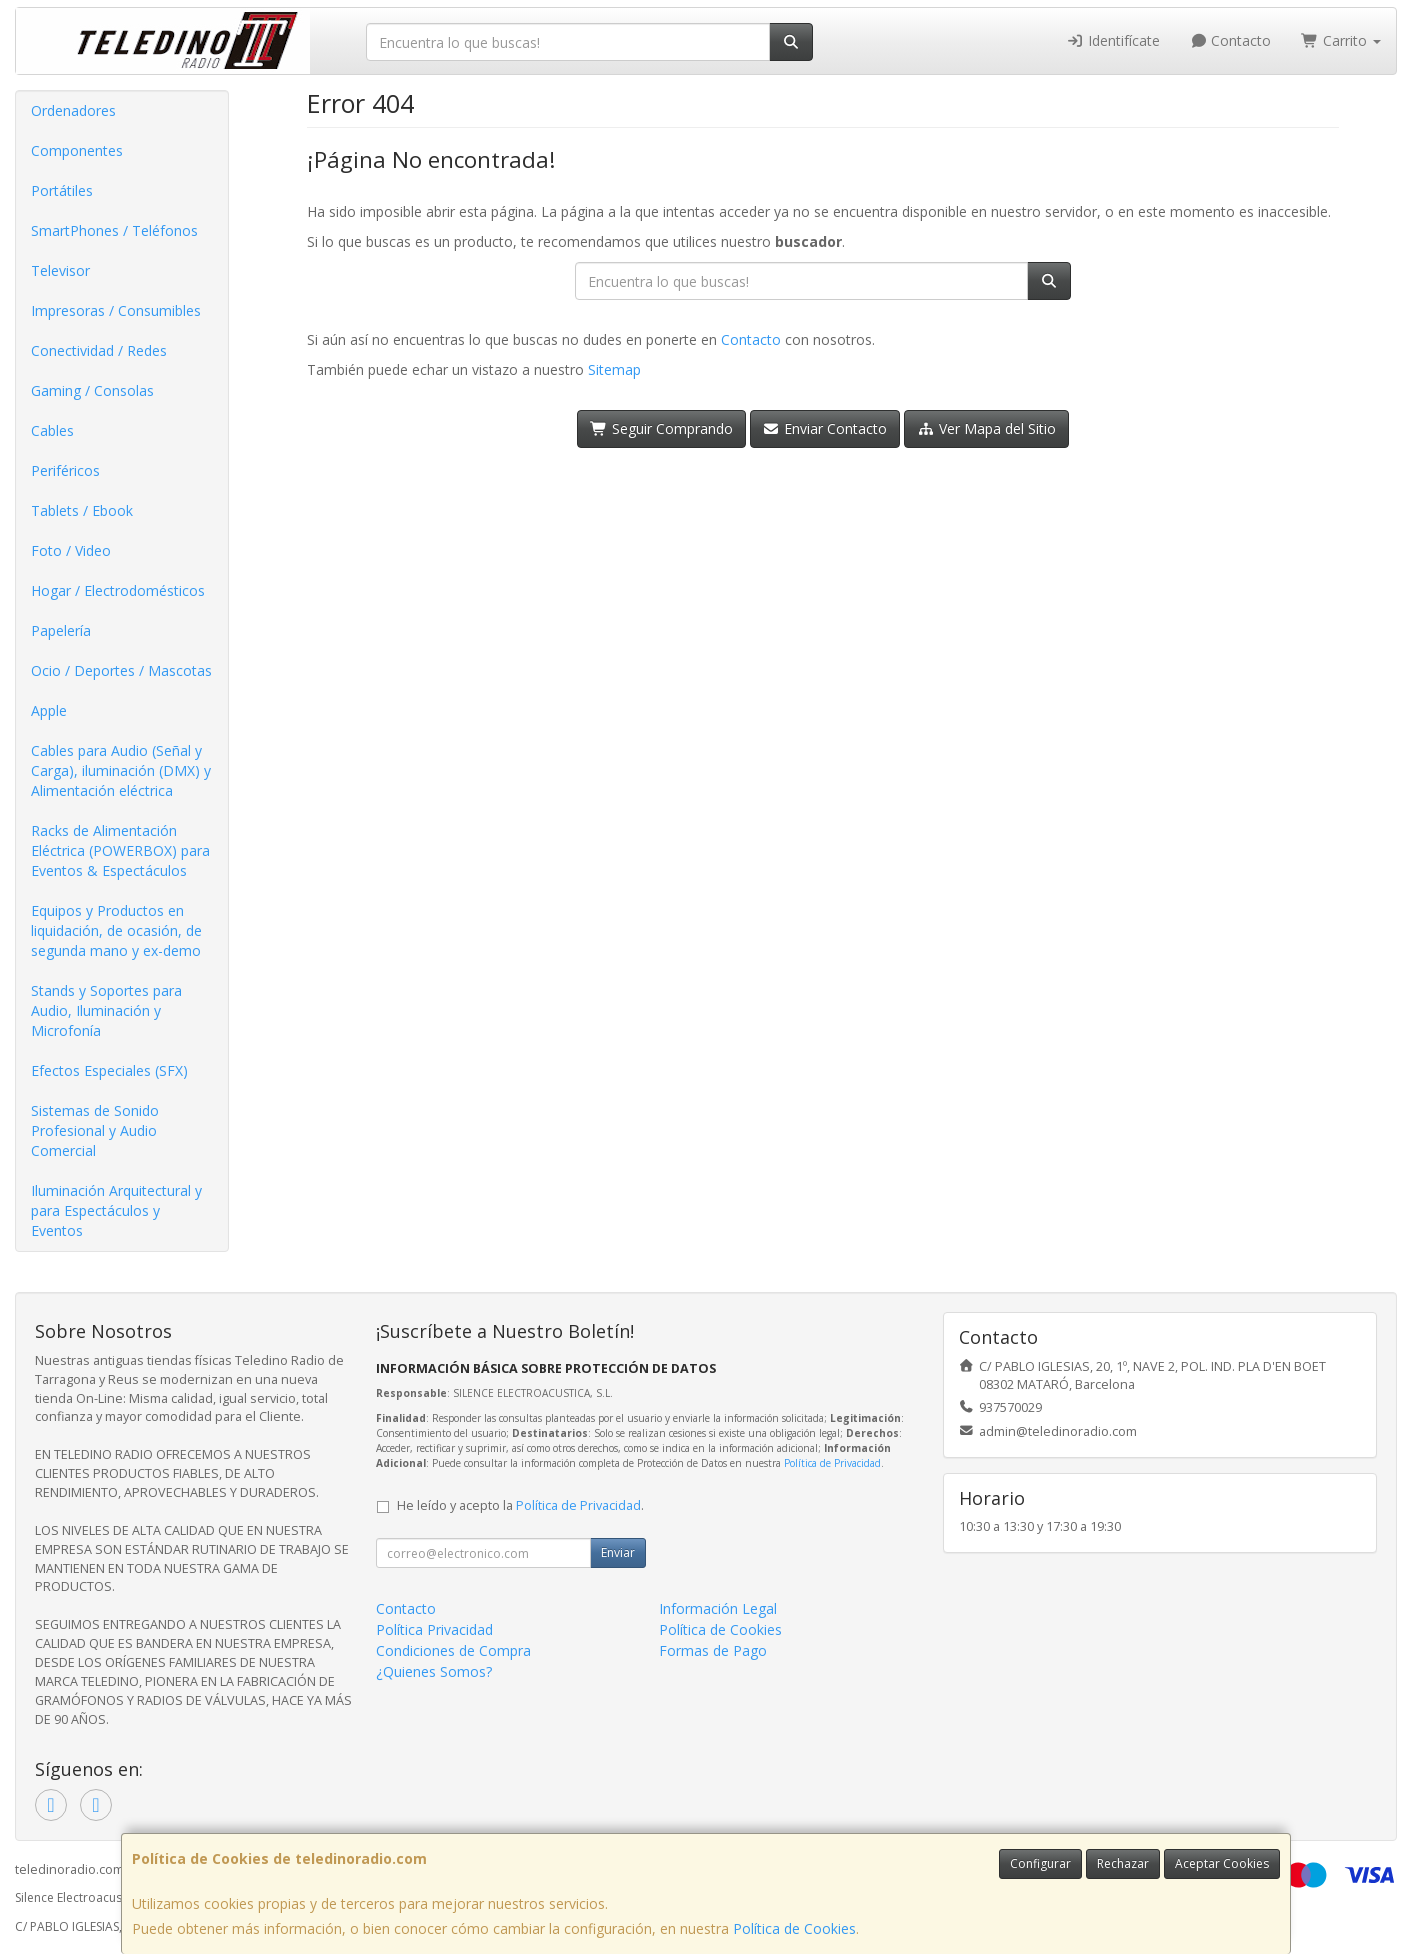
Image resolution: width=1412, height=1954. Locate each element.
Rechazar (1123, 1863)
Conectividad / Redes (99, 350)
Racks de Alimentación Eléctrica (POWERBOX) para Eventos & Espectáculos (120, 850)
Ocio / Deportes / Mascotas (121, 670)
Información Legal (718, 1608)
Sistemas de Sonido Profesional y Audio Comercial (95, 1130)
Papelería (61, 630)
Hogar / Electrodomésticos (118, 590)
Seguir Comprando (661, 428)
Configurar (1040, 1863)
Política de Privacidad (832, 1463)
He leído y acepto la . (520, 1505)
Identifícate (1113, 40)
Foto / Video (71, 550)
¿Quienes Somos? (434, 1671)
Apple (49, 710)
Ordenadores (73, 110)
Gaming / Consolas (92, 390)
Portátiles (62, 190)
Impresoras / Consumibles (116, 310)
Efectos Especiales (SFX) (109, 1070)
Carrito (1341, 40)
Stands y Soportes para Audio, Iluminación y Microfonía (106, 1010)
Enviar (618, 1552)
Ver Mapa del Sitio (986, 428)
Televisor (60, 270)
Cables (52, 430)
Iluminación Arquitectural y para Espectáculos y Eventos (116, 1210)
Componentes (77, 150)
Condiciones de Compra (453, 1650)
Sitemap (614, 369)
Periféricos (65, 470)
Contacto (1231, 40)
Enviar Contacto (825, 428)
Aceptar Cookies (1222, 1863)
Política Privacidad (434, 1629)
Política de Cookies (794, 1928)
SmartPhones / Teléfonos (114, 230)
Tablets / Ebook (82, 510)
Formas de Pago (713, 1650)
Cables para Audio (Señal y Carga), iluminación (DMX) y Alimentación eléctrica (121, 770)
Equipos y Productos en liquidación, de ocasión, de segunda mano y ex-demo (116, 930)
